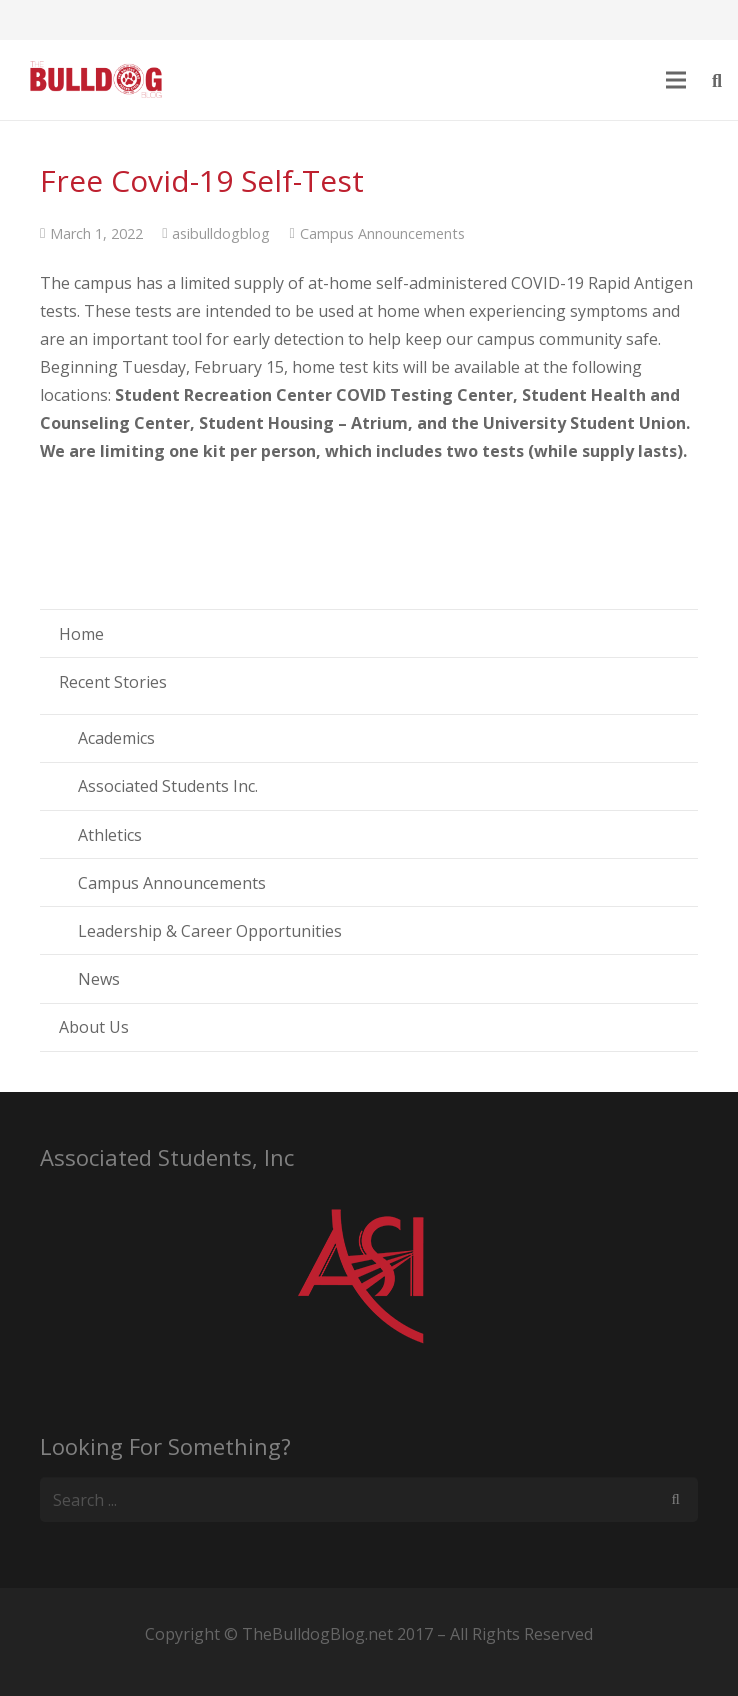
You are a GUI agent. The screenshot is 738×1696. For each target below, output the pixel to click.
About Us (94, 1027)
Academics (116, 738)
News (99, 979)
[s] (369, 1499)
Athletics (110, 835)
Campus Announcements (382, 233)
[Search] (675, 1499)
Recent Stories (113, 682)
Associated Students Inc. (168, 786)
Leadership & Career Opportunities (210, 931)
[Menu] (677, 80)
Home (81, 634)
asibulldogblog (221, 233)
